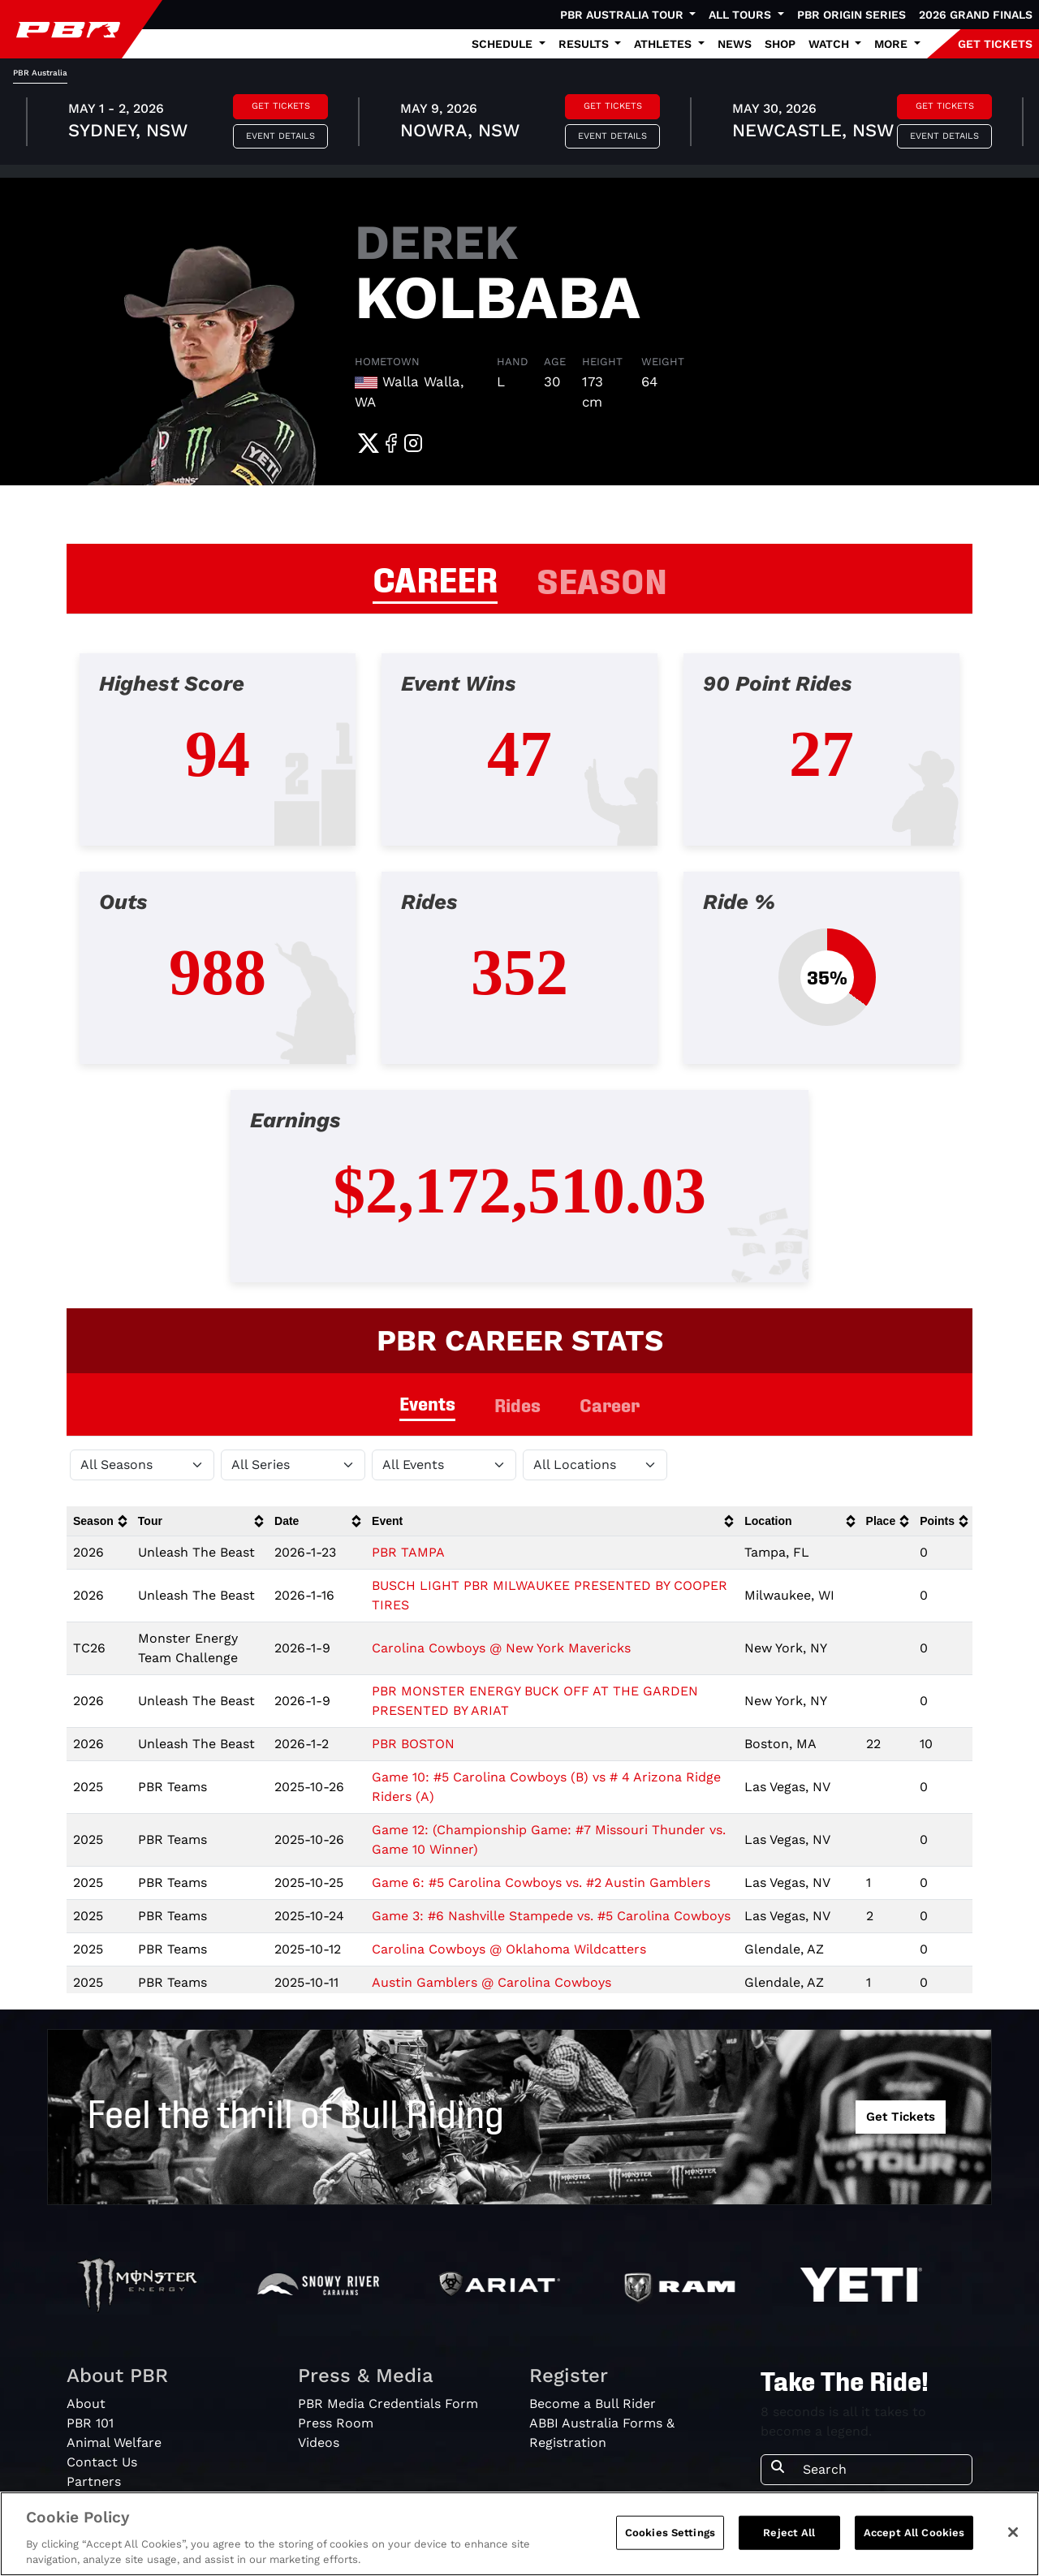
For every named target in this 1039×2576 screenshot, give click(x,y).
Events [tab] (427, 1403)
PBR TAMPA (408, 1552)
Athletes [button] (664, 43)
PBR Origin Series (851, 14)
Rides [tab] (517, 1404)
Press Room (335, 2423)
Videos (318, 2442)
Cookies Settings (670, 2532)
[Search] (882, 2469)
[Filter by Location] (595, 1465)
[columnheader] (99, 1521)
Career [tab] (610, 1404)
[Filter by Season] (142, 1465)
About (86, 2403)
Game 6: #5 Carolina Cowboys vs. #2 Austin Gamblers (541, 1882)
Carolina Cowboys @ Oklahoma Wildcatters (509, 1949)
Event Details (280, 136)
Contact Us (102, 2462)
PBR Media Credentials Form (388, 2403)
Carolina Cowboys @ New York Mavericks (501, 1648)
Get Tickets (281, 106)
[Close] (1013, 2532)
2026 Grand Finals (976, 14)
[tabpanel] (519, 124)
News (735, 43)
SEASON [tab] (602, 579)
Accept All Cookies (914, 2532)
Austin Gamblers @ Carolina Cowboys (491, 1982)
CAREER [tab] (435, 577)
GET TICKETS (995, 43)
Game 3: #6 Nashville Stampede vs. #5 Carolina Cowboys (551, 1915)
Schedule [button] (504, 43)
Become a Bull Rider (592, 2403)
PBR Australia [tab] (40, 72)
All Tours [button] (741, 14)
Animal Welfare (114, 2442)
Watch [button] (830, 43)
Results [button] (585, 43)
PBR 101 (90, 2423)
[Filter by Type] (444, 1465)
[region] (519, 2534)
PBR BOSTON (413, 1743)
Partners (94, 2481)
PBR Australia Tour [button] (623, 14)
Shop (780, 43)
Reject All (789, 2532)
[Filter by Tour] (293, 1465)
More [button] (892, 43)
